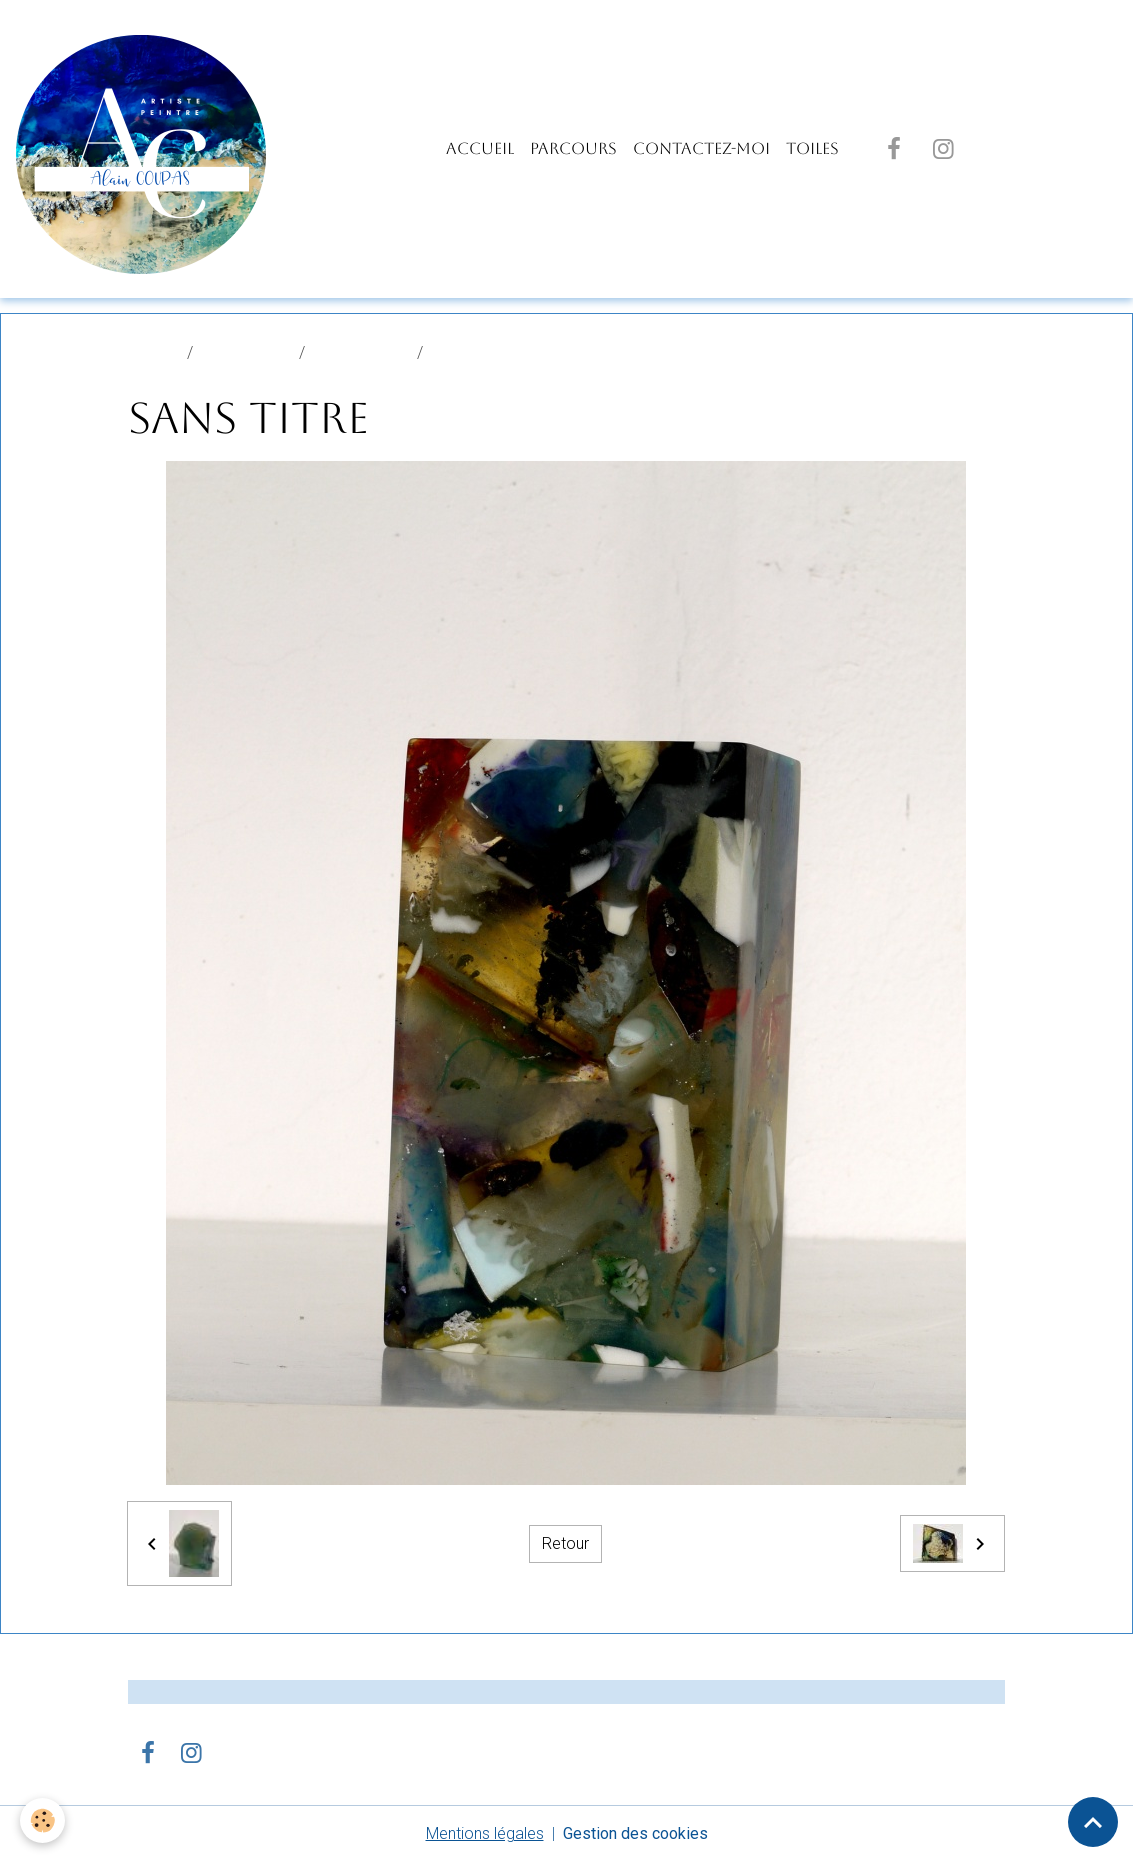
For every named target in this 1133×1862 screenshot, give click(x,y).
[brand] (145, 149)
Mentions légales (485, 1833)
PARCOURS (573, 148)
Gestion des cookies (635, 1833)
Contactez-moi (701, 148)
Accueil (480, 148)
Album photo (246, 352)
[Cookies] (42, 1820)
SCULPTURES (361, 352)
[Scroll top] (1093, 1822)
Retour (565, 1543)
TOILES (812, 148)
